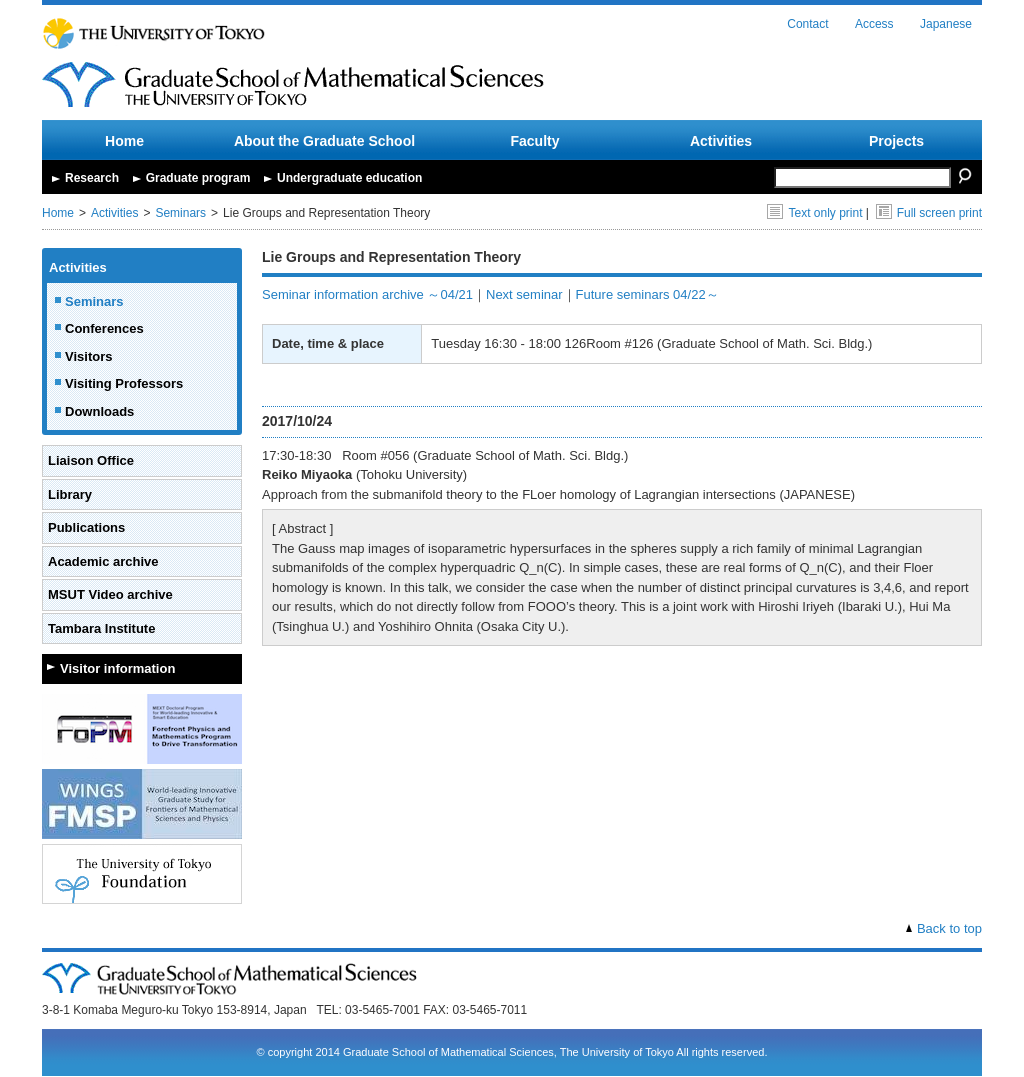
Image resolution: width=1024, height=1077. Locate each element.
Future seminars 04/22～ (647, 294)
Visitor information (117, 668)
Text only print (814, 213)
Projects (896, 141)
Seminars (180, 213)
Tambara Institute (101, 628)
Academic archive (103, 561)
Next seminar (524, 294)
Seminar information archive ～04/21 (367, 294)
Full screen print (929, 213)
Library (70, 494)
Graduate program (198, 178)
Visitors (88, 356)
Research (92, 178)
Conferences (104, 328)
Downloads (99, 411)
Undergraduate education (349, 178)
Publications (86, 527)
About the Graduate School (324, 141)
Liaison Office (91, 460)
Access (874, 24)
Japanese (946, 24)
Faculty (534, 141)
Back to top (949, 928)
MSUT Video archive (110, 594)
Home (124, 141)
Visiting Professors (124, 383)
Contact (807, 24)
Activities (721, 141)
